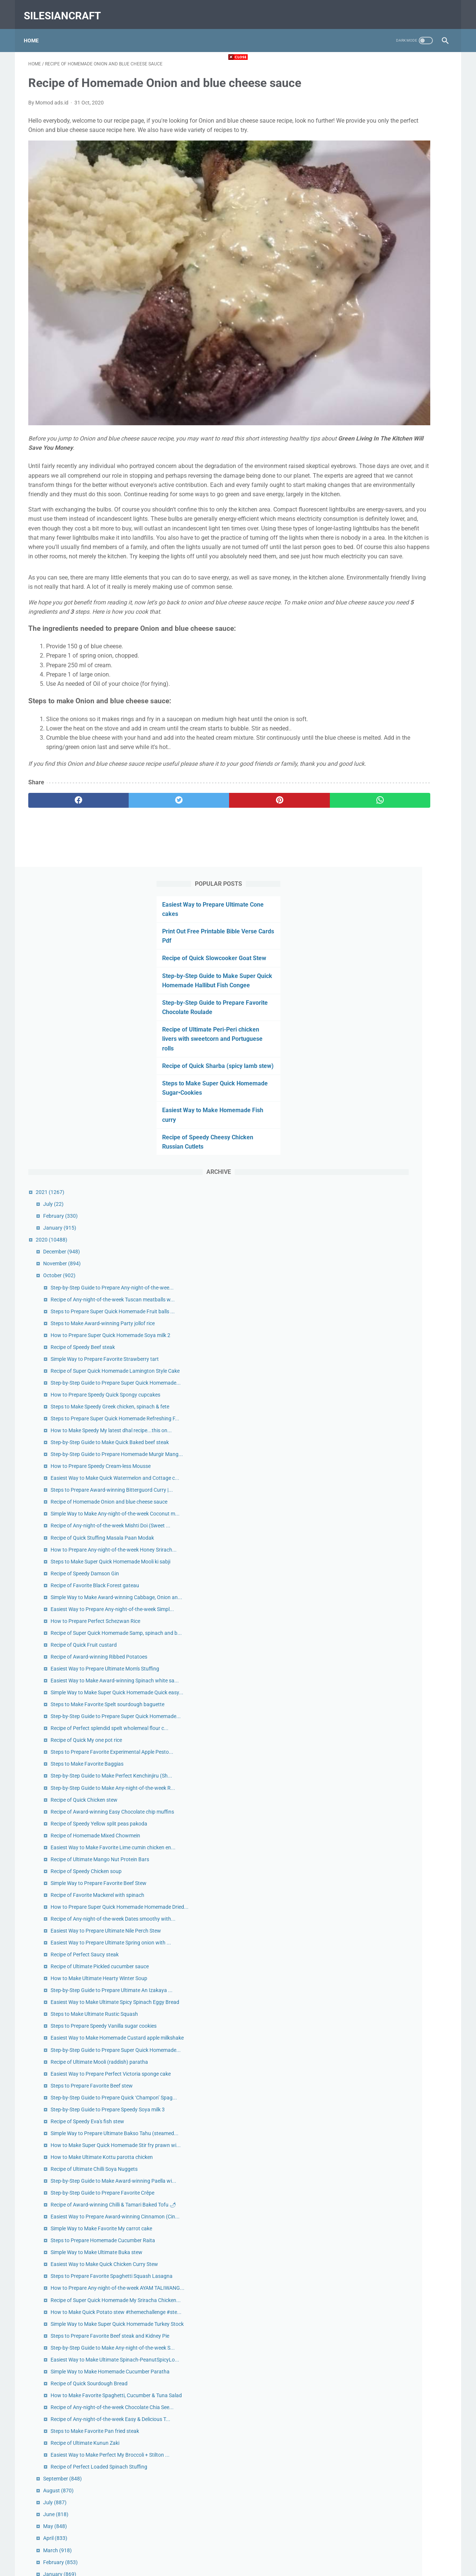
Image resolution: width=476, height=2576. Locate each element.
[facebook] (63, 783)
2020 (359, 446)
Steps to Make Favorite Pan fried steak (402, 2310)
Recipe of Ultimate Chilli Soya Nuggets (402, 1884)
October (367, 482)
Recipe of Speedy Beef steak (390, 595)
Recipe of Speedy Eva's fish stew (395, 1812)
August (366, 2386)
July (361, 411)
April (363, 2433)
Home (35, 29)
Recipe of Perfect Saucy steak (392, 1554)
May (363, 2421)
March (365, 2445)
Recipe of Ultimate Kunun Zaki (392, 2322)
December (369, 458)
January (367, 435)
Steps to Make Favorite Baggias (394, 1257)
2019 (356, 2481)
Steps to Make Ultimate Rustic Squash (402, 1647)
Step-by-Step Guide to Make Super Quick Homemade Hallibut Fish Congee (388, 173)
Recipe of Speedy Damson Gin (392, 969)
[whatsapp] (274, 783)
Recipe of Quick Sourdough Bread (396, 2238)
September (370, 2374)
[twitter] (134, 783)
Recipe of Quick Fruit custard (391, 1073)
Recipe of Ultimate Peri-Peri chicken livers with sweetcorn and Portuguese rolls (392, 236)
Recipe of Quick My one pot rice (394, 1226)
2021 (358, 399)
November (370, 470)
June (363, 2409)
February (368, 423)
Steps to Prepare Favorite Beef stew (399, 1759)
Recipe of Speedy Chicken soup (394, 1422)
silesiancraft (66, 9)
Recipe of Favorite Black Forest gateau (402, 981)
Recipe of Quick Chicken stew (391, 1310)
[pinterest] (204, 783)
